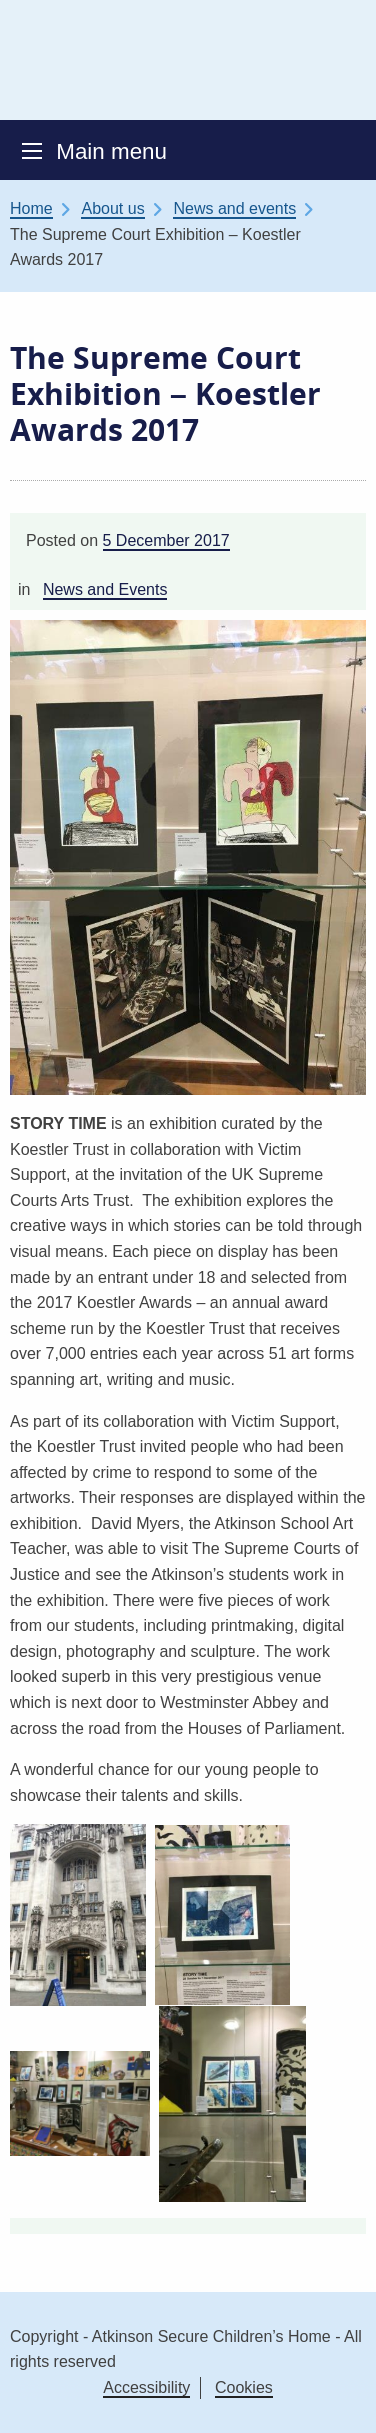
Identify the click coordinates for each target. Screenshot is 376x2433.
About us (112, 208)
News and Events (105, 589)
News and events (234, 208)
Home (31, 208)
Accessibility (146, 2387)
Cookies (244, 2387)
